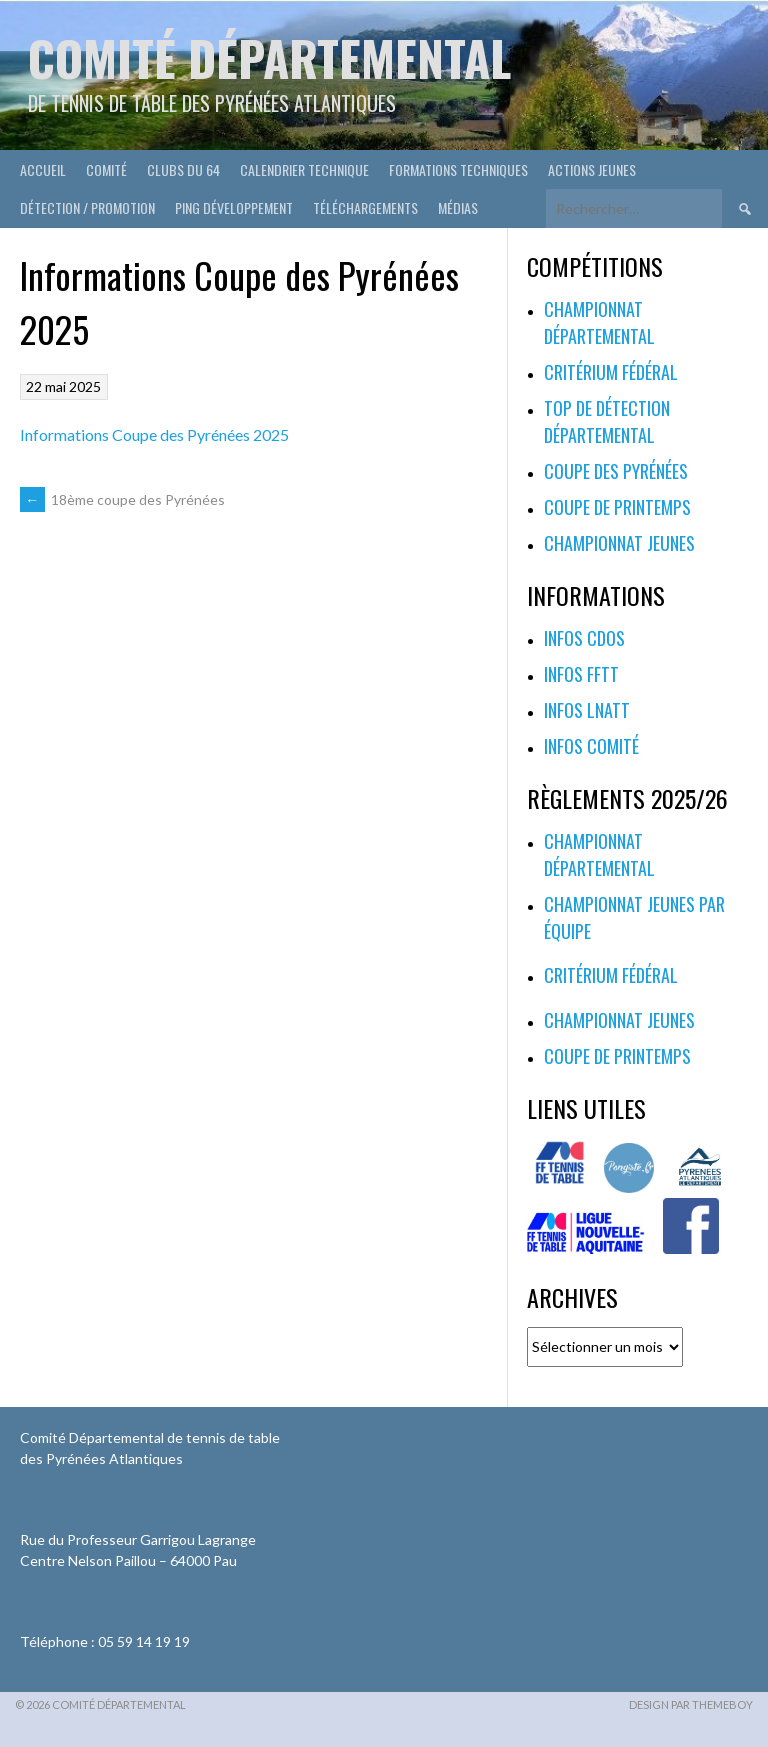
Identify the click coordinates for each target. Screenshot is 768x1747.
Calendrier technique (304, 169)
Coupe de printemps (617, 507)
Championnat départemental (599, 322)
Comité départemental (269, 57)
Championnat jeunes (619, 543)
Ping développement (234, 207)
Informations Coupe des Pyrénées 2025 (154, 434)
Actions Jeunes (592, 169)
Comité (106, 169)
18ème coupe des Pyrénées (122, 499)
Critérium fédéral (611, 372)
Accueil (43, 169)
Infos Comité (591, 746)
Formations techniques (458, 169)
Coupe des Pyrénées (616, 471)
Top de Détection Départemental (607, 421)
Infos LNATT (587, 710)
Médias (458, 207)
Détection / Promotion (87, 207)
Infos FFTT (581, 674)
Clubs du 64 (183, 169)
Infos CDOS (584, 638)
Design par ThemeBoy (691, 1704)
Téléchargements (365, 207)
